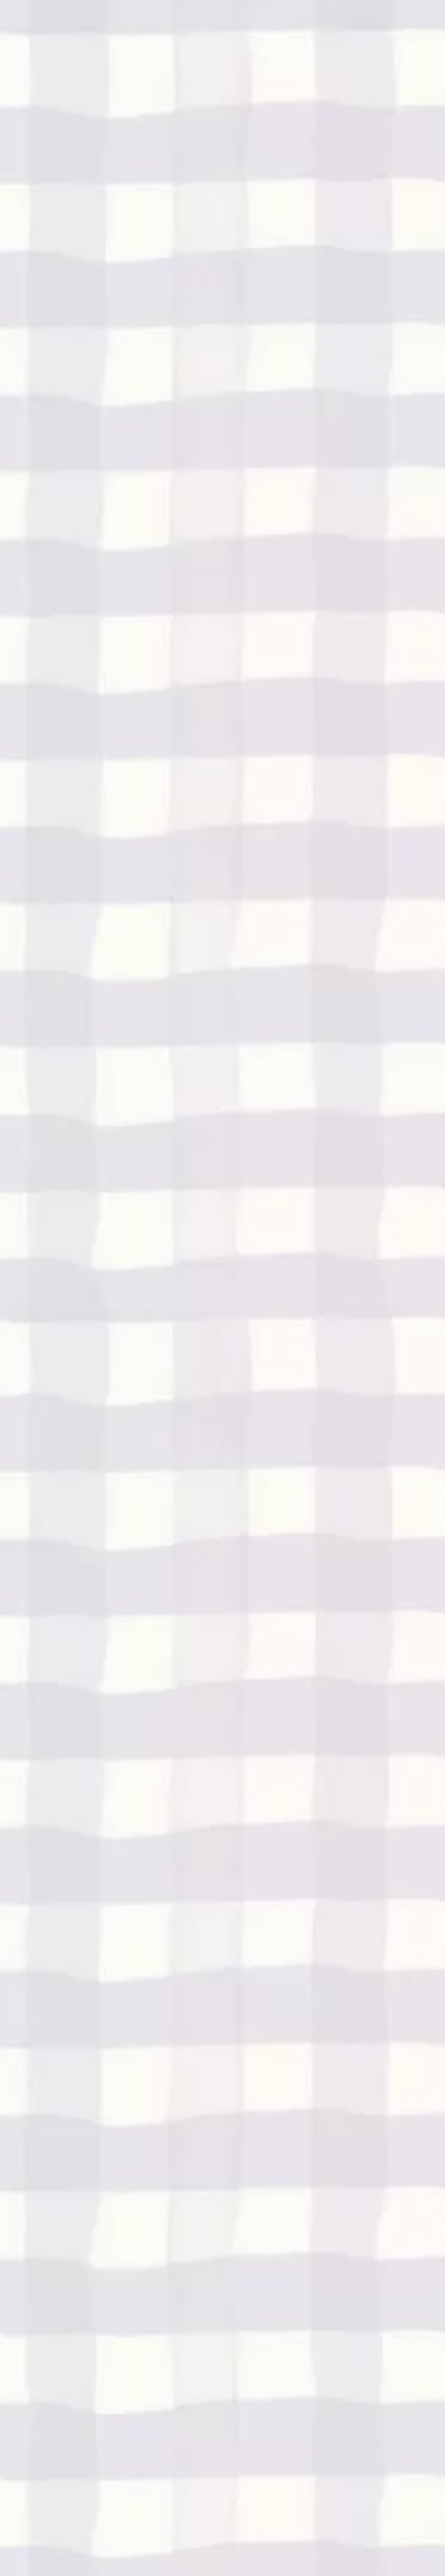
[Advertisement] (222, 84)
